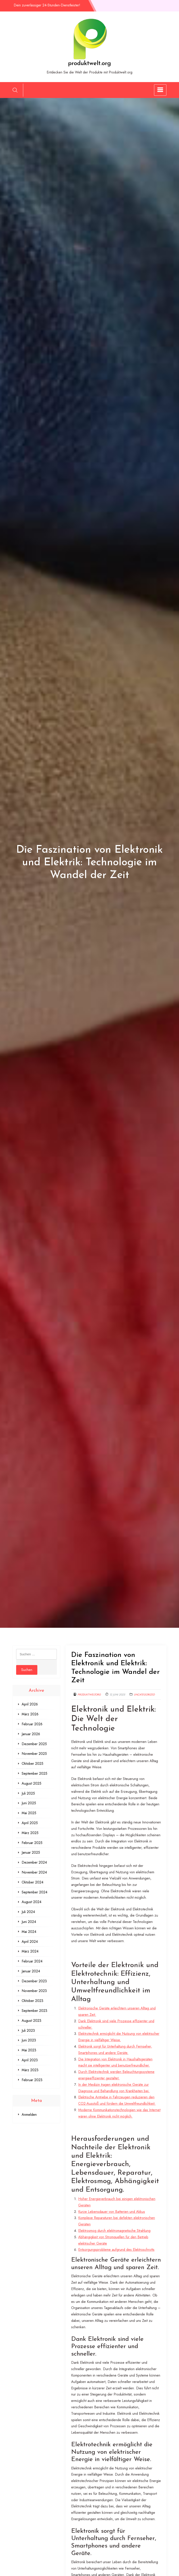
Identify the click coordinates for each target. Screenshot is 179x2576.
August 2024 (31, 1901)
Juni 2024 (29, 1921)
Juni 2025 (29, 1803)
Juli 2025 (28, 1793)
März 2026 (30, 1714)
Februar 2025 (32, 1842)
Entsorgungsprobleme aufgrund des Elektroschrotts (116, 2249)
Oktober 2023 (32, 2000)
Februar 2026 (32, 1724)
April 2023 (30, 2060)
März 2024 (30, 1951)
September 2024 (34, 1892)
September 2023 (34, 2010)
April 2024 (30, 1941)
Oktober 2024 (32, 1882)
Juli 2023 (28, 2030)
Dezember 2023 (34, 1981)
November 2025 (34, 1753)
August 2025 (31, 1783)
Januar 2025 (31, 1852)
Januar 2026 (31, 1734)
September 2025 (34, 1773)
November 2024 (34, 1872)
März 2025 (30, 1832)
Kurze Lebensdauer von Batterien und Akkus (111, 2211)
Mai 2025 (29, 1813)
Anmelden (29, 2114)
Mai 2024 (29, 1931)
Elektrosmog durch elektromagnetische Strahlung (114, 2230)
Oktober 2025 (32, 1763)
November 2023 (34, 1990)
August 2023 (31, 2020)
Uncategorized (144, 1695)
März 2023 (30, 2070)
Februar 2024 (32, 1961)
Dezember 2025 (34, 1743)
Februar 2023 (32, 2079)
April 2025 (30, 1822)
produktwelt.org (89, 63)
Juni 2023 (29, 2040)
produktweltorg (89, 1695)
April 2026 (30, 1704)
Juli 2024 (28, 1911)
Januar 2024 (31, 1971)
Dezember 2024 (34, 1862)
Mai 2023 (29, 2050)
